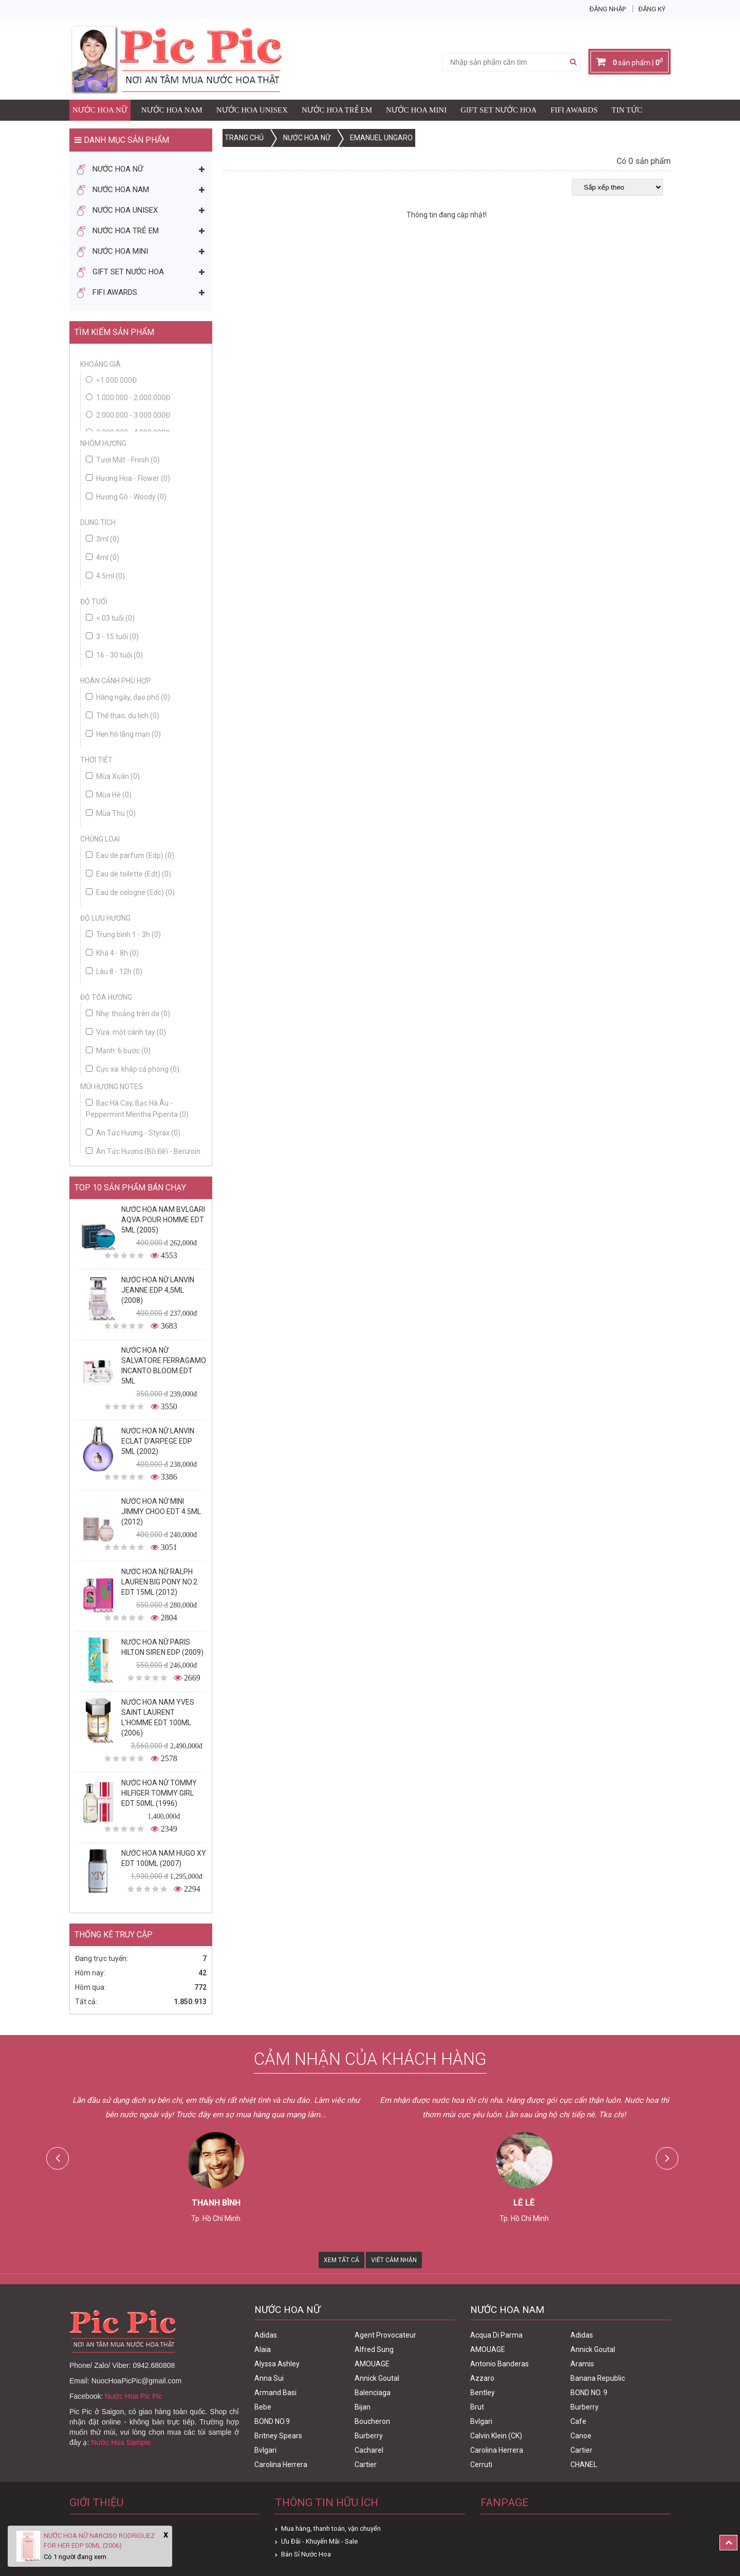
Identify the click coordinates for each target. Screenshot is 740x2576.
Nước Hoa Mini (416, 110)
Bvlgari (265, 2450)
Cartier (366, 2464)
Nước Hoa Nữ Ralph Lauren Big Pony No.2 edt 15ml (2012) (159, 1581)
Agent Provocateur (385, 2335)
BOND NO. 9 (588, 2392)
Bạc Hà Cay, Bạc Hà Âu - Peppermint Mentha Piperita (137, 1108)
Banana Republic (597, 2378)
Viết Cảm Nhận (394, 2260)
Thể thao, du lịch (122, 716)
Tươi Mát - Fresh (123, 460)
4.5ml (105, 576)
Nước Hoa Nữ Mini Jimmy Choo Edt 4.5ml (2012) (161, 1511)
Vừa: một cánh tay (126, 1032)
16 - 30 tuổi (114, 655)
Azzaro (482, 2378)
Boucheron (372, 2421)
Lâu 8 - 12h (114, 971)
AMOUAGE (372, 2364)
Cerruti (481, 2464)
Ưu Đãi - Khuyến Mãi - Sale (319, 2541)
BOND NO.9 (272, 2421)
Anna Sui (269, 2378)
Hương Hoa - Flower (128, 478)
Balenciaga (373, 2392)
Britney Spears (278, 2436)
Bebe (262, 2407)
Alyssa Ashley (277, 2364)
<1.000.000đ (116, 380)
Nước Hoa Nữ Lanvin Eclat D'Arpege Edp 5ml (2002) (157, 1441)
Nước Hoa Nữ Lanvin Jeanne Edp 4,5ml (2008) (157, 1290)
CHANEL (583, 2464)
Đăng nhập (607, 9)
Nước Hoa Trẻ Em (337, 110)
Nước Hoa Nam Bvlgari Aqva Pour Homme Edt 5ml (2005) (163, 1219)
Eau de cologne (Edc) (130, 892)
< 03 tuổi (110, 618)
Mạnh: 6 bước (118, 1051)
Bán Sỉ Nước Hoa (306, 2554)
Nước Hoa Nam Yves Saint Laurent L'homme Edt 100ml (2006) (157, 1717)
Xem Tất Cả (341, 2260)
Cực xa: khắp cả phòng (132, 1069)
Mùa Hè (109, 795)
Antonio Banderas (499, 2364)
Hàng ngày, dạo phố (128, 697)
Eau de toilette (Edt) (128, 874)
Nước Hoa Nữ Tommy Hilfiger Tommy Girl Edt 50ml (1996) (159, 1793)
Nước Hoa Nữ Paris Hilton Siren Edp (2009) (162, 1647)
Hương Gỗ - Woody (126, 497)
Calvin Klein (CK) (496, 2436)
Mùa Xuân (113, 776)
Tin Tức (627, 110)
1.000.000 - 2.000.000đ (133, 398)
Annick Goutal (377, 2378)
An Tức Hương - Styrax (133, 1133)
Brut (477, 2407)
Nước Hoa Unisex (252, 110)
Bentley (482, 2392)
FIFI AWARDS (574, 110)
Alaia (262, 2349)
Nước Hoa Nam (171, 110)
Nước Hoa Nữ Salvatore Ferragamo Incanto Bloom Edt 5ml (163, 1365)
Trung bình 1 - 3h (123, 934)
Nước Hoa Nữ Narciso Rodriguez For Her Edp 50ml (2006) (99, 2540)
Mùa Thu (111, 813)
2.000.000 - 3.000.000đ (133, 415)
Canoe (580, 2436)
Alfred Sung (374, 2349)
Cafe (578, 2421)
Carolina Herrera (280, 2464)
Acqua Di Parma (496, 2335)
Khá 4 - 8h (112, 953)
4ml (102, 557)
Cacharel (369, 2450)
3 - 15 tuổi (112, 636)
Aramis (582, 2364)
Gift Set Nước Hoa (498, 110)
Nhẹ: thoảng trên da (128, 1014)
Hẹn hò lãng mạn (123, 734)
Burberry (369, 2436)
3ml (102, 539)
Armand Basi (275, 2392)
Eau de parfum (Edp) (130, 855)
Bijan (363, 2407)
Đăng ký (651, 9)
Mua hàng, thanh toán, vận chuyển (331, 2528)
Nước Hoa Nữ (99, 110)
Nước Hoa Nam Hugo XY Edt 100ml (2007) (163, 1858)
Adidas (265, 2335)
